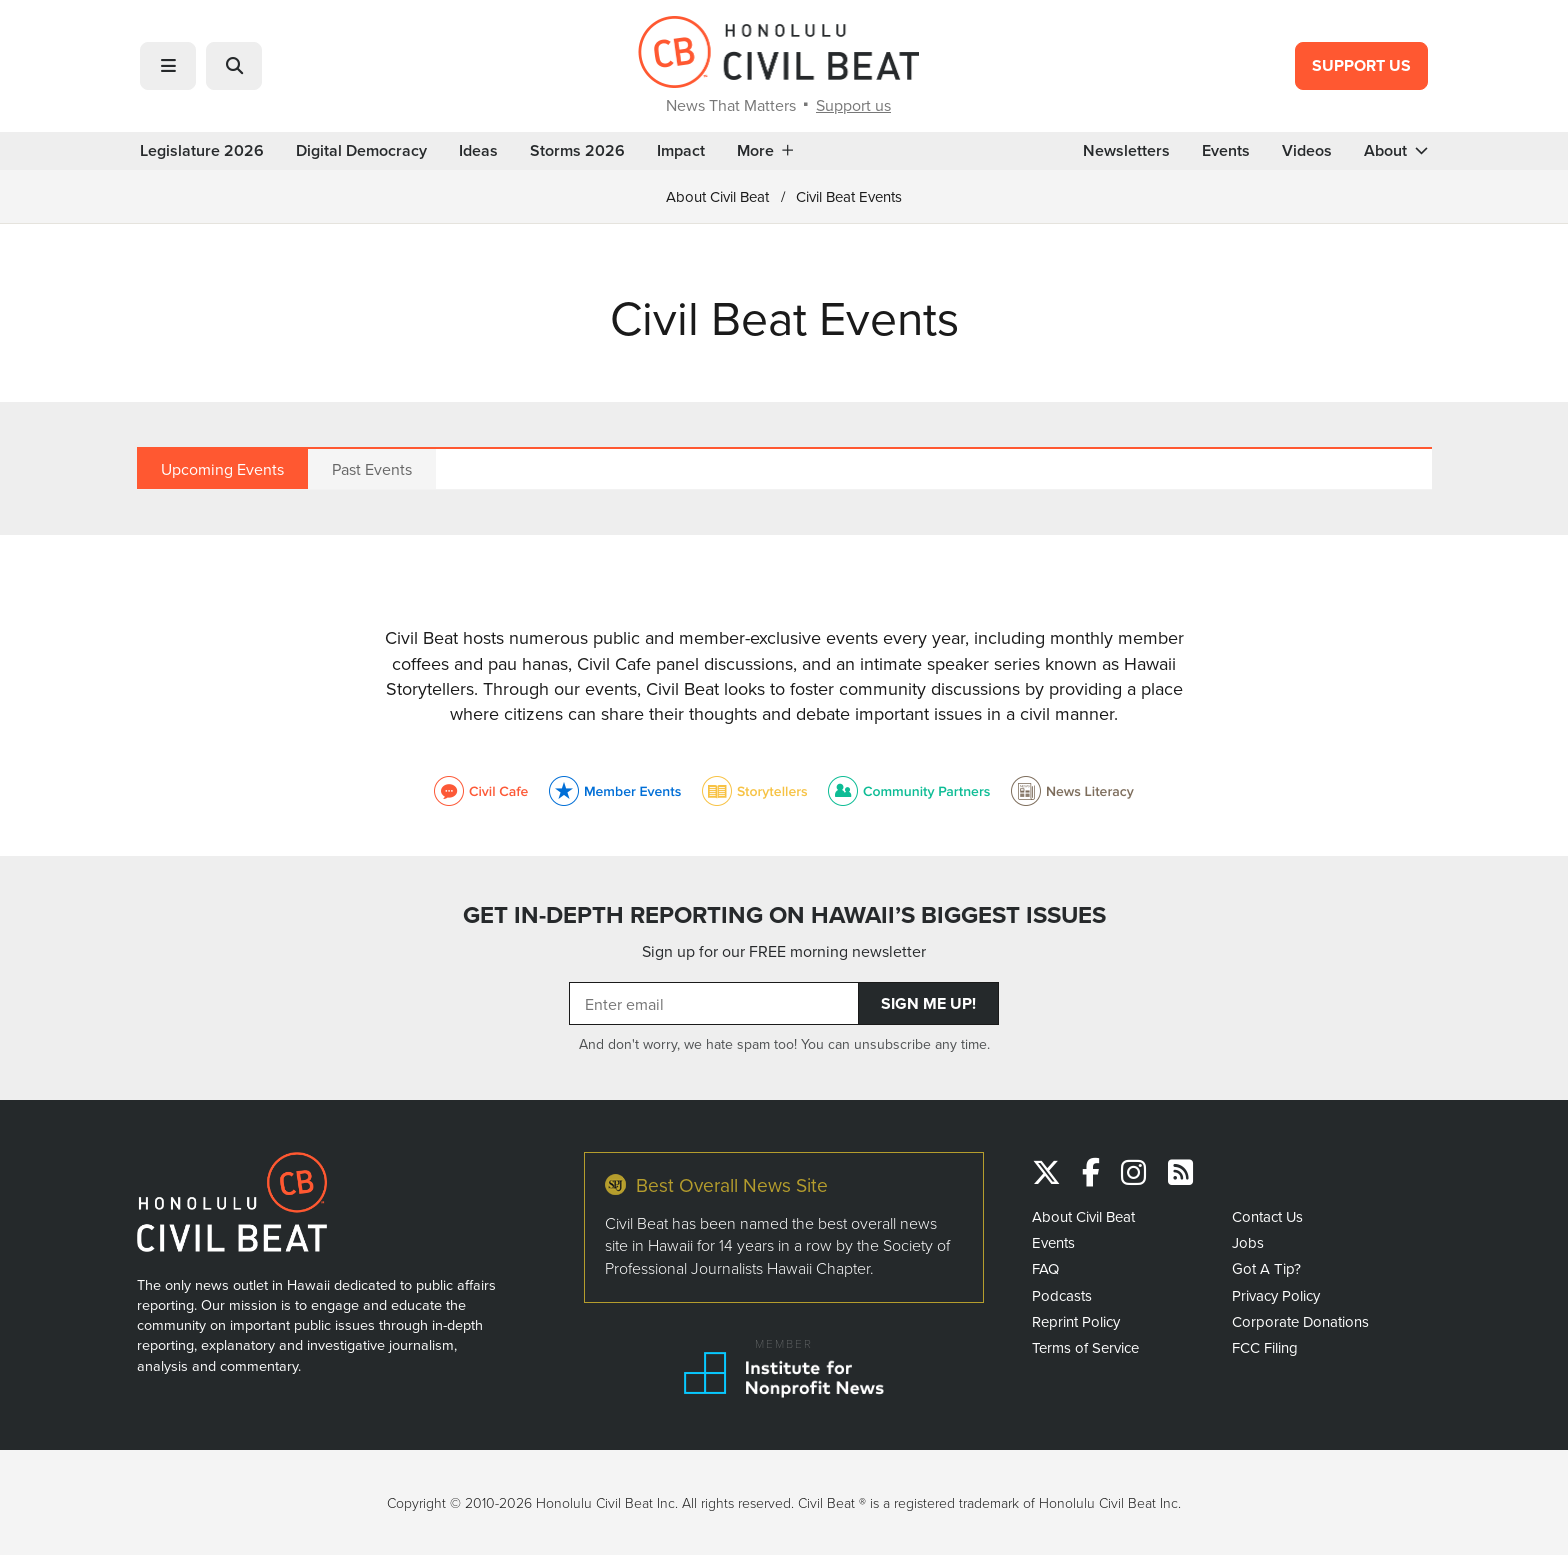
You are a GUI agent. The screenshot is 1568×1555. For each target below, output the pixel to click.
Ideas (478, 151)
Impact (681, 151)
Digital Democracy (361, 151)
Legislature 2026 (202, 151)
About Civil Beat (717, 196)
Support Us (1361, 65)
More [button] (765, 151)
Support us (853, 105)
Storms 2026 (577, 151)
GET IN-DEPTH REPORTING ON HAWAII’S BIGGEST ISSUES (784, 915)
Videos (1307, 151)
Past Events (372, 469)
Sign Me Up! (928, 1003)
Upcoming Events (222, 469)
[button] (168, 66)
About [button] (1396, 151)
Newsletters (1126, 151)
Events (1226, 151)
